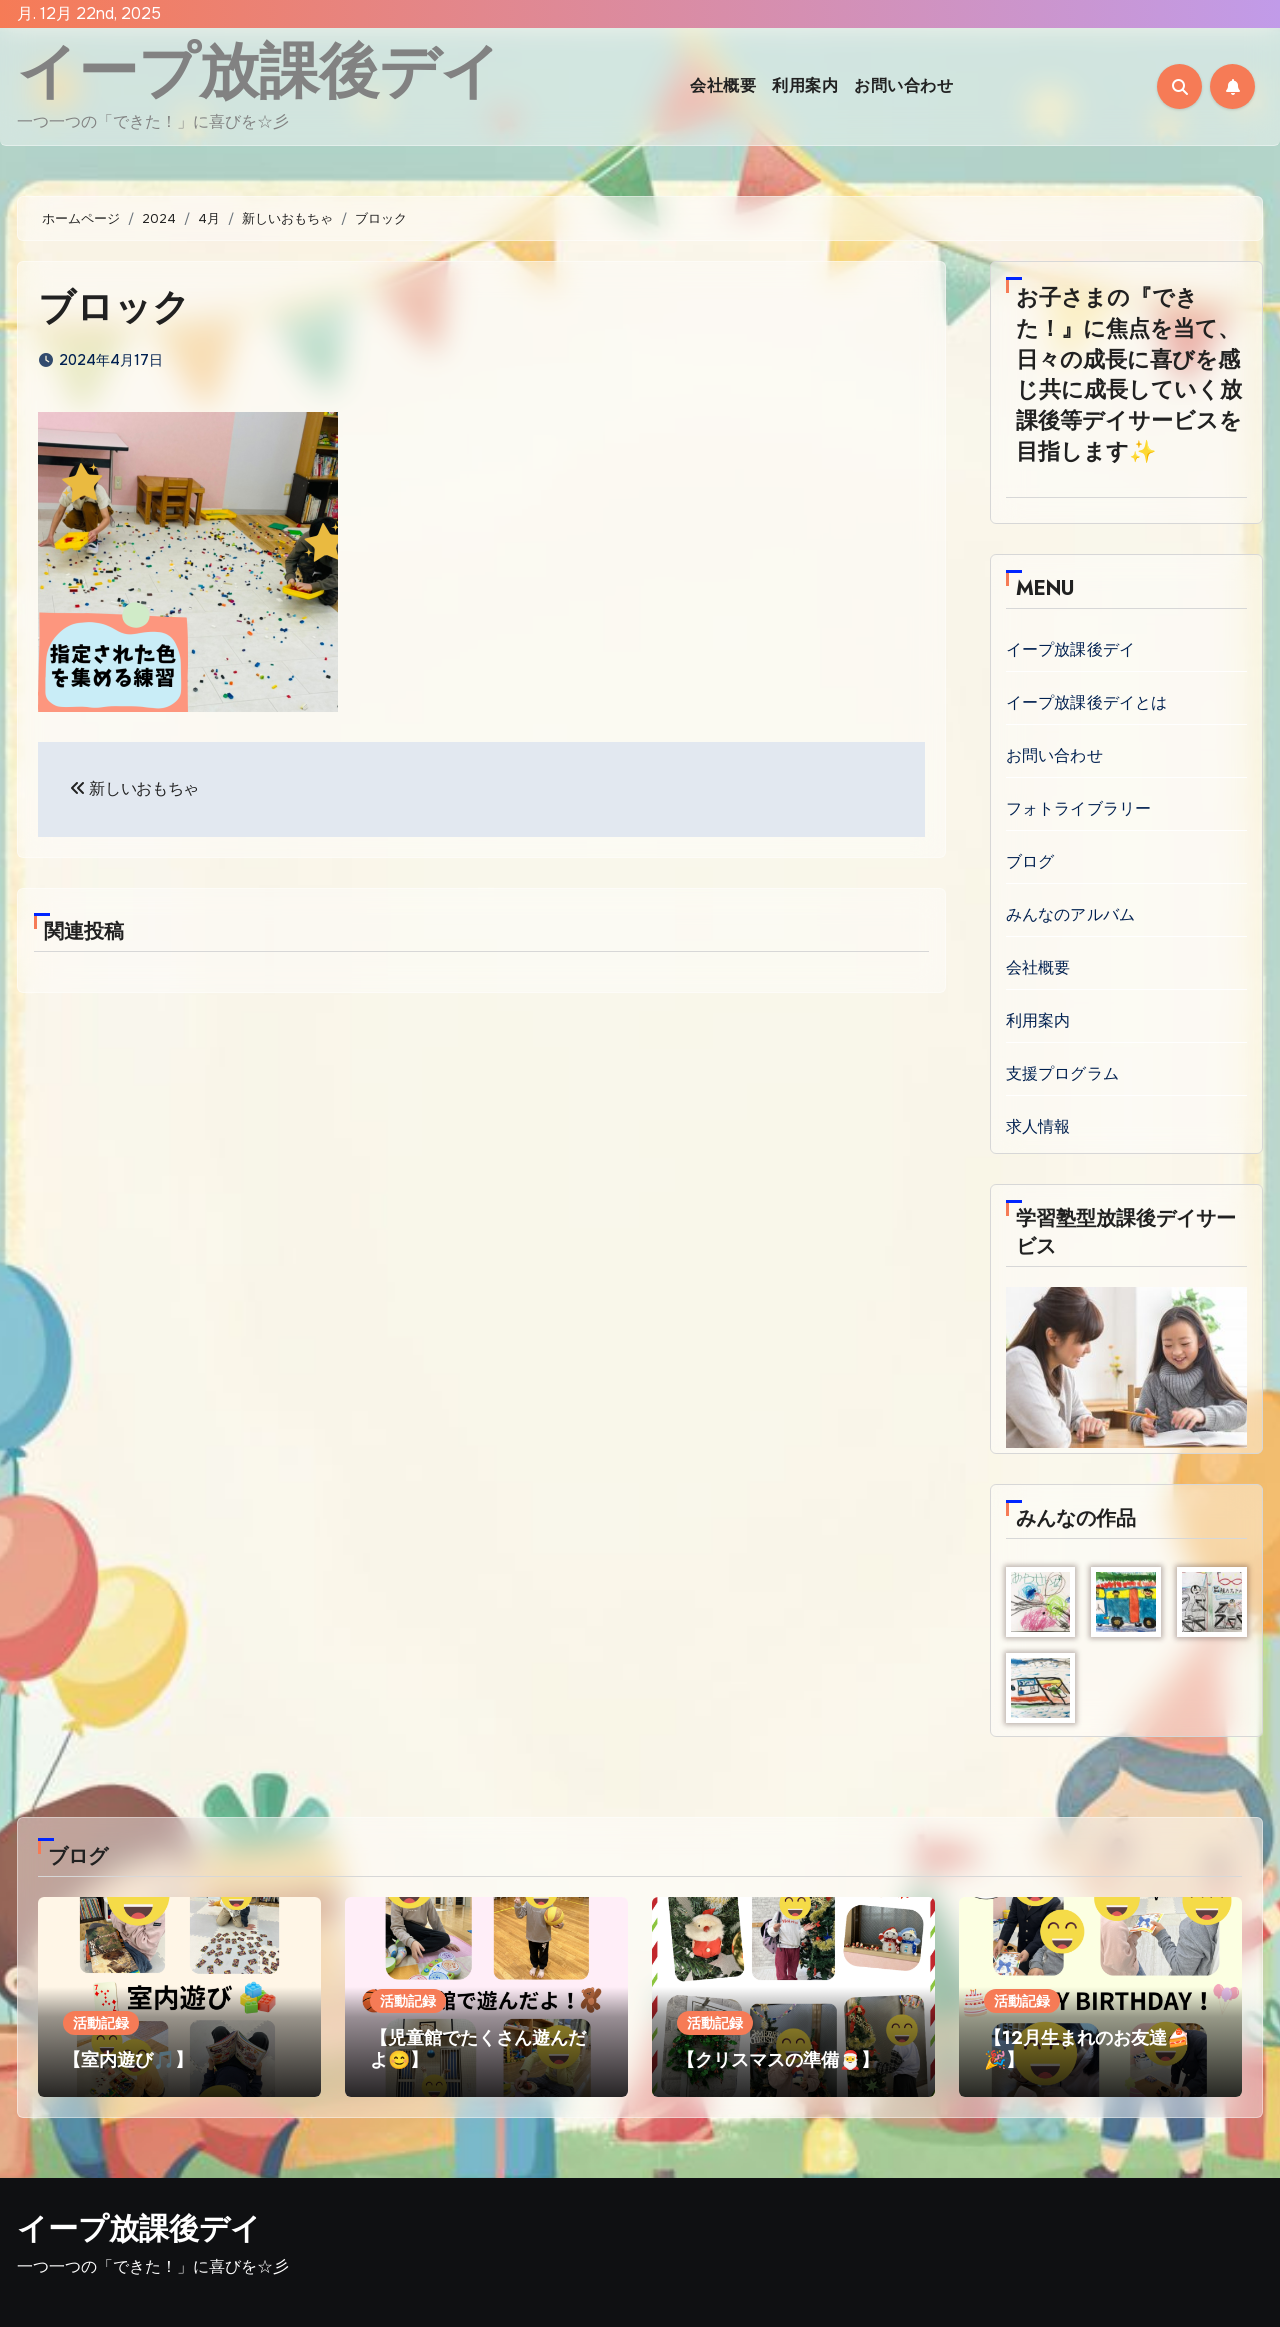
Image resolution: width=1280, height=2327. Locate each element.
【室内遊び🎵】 (128, 2060)
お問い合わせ (903, 85)
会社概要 (723, 85)
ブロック (116, 306)
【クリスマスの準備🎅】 (778, 2060)
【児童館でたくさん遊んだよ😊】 (478, 2049)
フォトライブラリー (1079, 808)
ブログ (1030, 861)
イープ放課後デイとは (1087, 702)
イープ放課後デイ (259, 71)
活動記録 (101, 2023)
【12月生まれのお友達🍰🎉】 (1086, 2049)
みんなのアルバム (1071, 914)
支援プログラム (1062, 1073)
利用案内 (805, 85)
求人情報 (1038, 1126)
